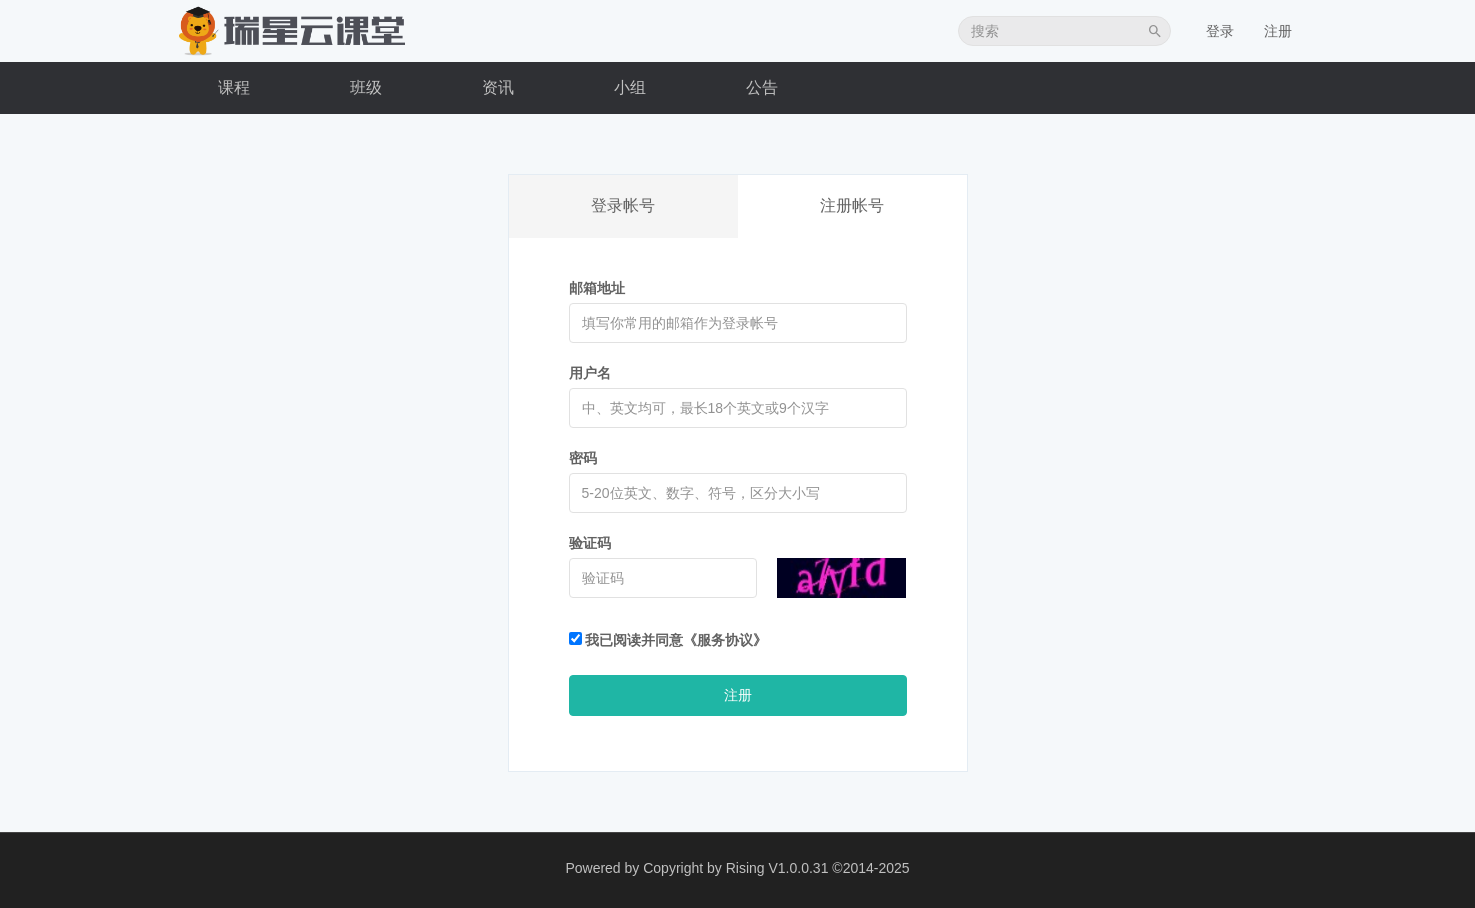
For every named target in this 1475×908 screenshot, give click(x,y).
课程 (234, 87)
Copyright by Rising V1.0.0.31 (735, 868)
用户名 (590, 373)
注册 (1278, 31)
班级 (366, 87)
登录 (1220, 31)
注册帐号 (852, 205)
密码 (583, 458)
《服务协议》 (725, 640)
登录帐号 (623, 205)
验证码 (590, 543)
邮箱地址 (597, 288)
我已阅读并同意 (668, 640)
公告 (762, 87)
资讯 (498, 87)
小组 (630, 87)
